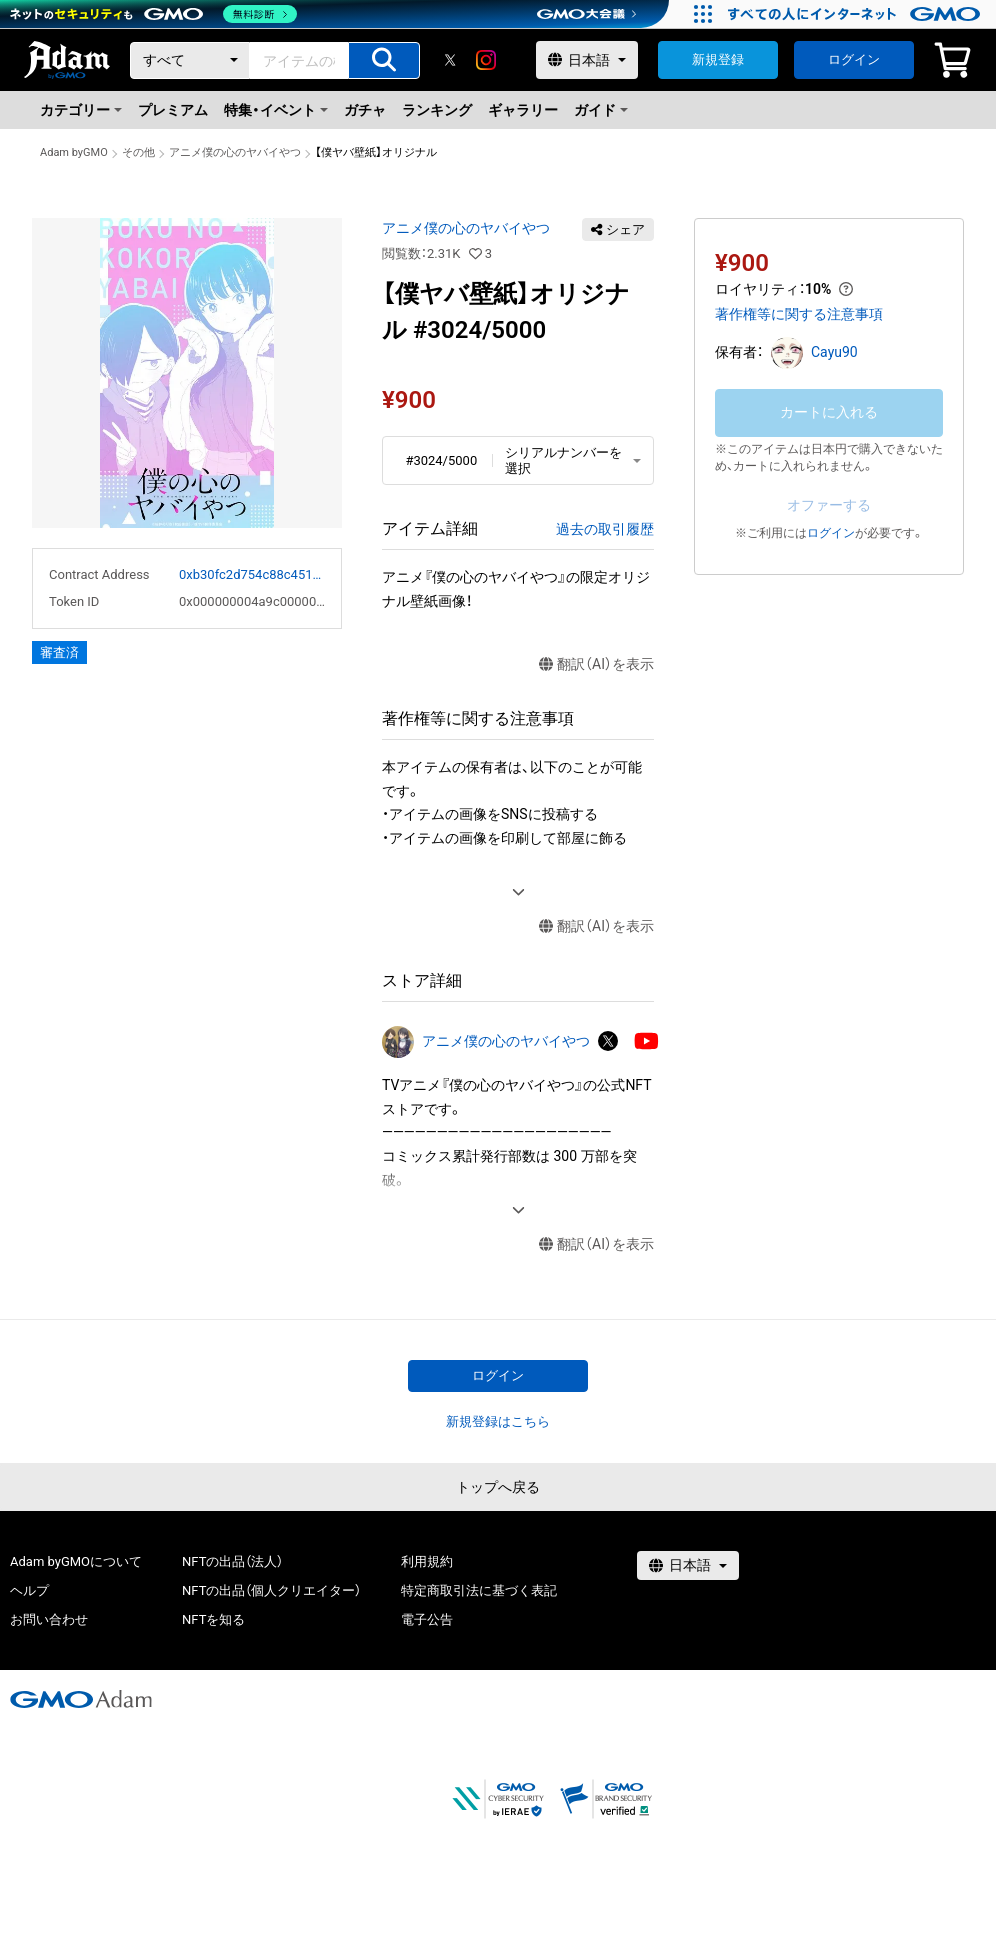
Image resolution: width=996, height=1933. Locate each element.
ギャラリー (523, 110)
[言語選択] (587, 60)
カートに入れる (829, 412)
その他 (138, 152)
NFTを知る (213, 1619)
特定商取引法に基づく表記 (479, 1590)
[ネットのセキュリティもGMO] (153, 14)
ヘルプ (29, 1590)
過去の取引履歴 (605, 529)
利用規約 (427, 1561)
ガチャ (365, 110)
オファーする (829, 505)
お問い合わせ (49, 1619)
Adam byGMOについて (76, 1561)
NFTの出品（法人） (232, 1561)
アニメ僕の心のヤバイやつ (235, 152)
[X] (450, 60)
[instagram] (486, 60)
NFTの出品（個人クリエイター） (271, 1590)
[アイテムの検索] (384, 60)
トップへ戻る (498, 1487)
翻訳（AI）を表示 (596, 664)
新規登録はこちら (498, 1421)
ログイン (854, 59)
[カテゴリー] (190, 60)
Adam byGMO (74, 152)
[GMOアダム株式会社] (81, 1699)
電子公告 (427, 1619)
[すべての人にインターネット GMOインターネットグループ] (856, 14)
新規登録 (718, 59)
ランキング (437, 110)
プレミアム (173, 110)
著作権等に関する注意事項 (799, 314)
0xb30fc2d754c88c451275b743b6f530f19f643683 (252, 574)
